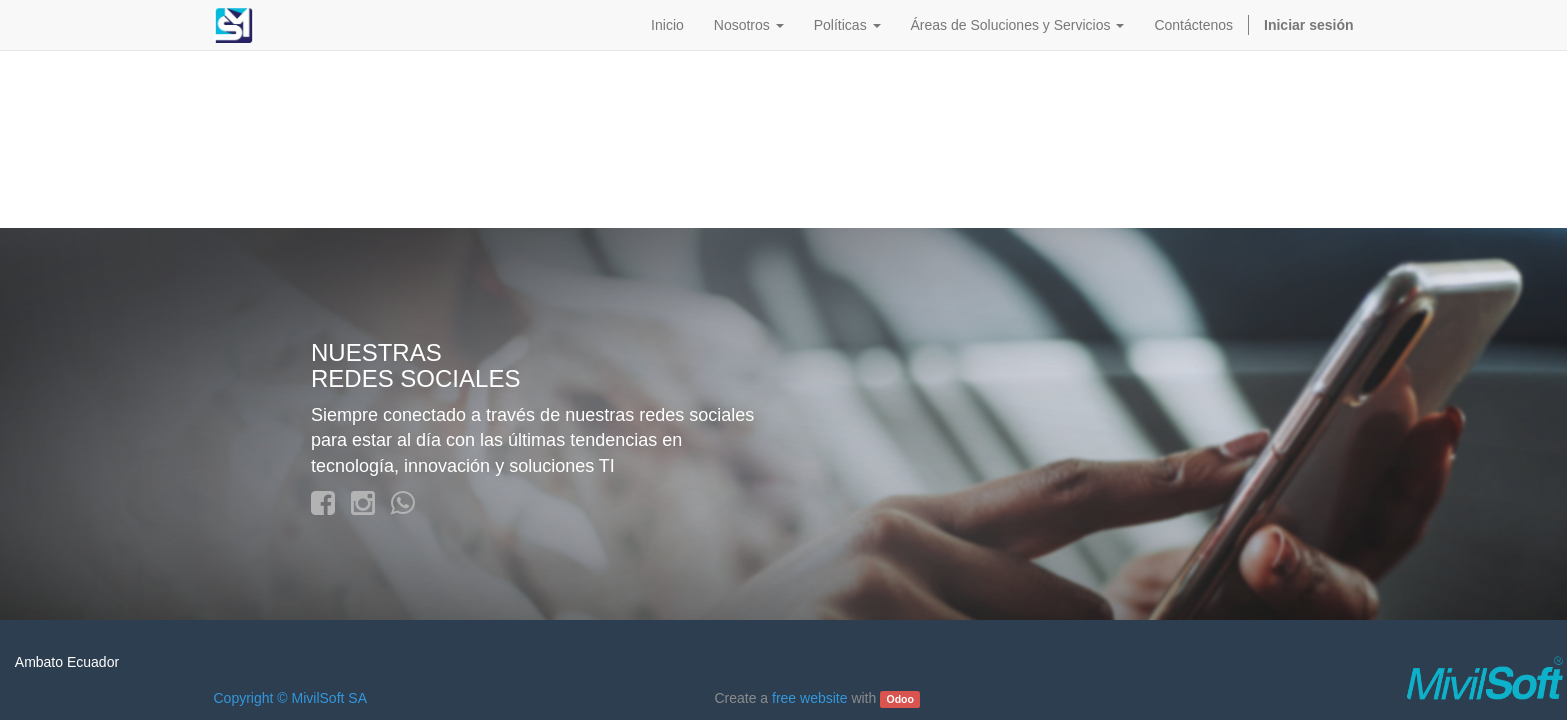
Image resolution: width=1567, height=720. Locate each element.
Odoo (899, 699)
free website (809, 698)
